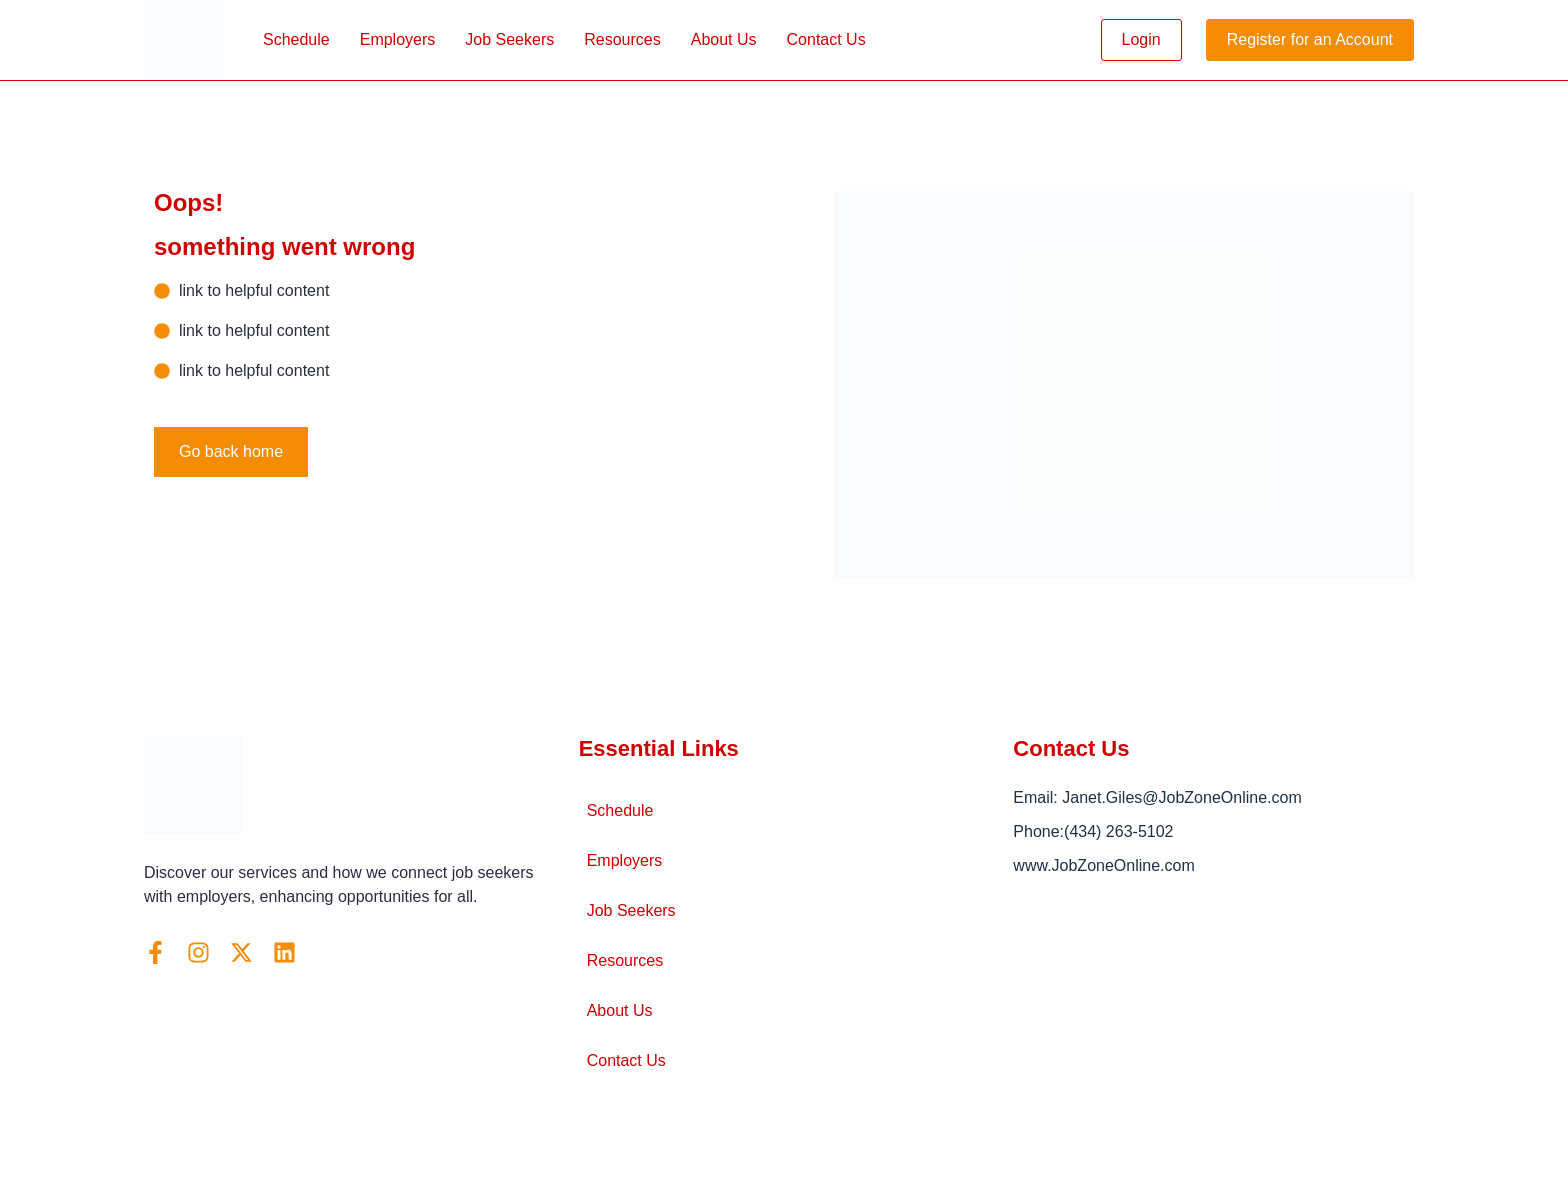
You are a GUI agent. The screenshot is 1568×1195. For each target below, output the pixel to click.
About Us (724, 39)
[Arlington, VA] (1218, 1024)
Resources (622, 39)
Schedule (296, 39)
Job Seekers (509, 39)
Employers (398, 39)
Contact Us (826, 39)
